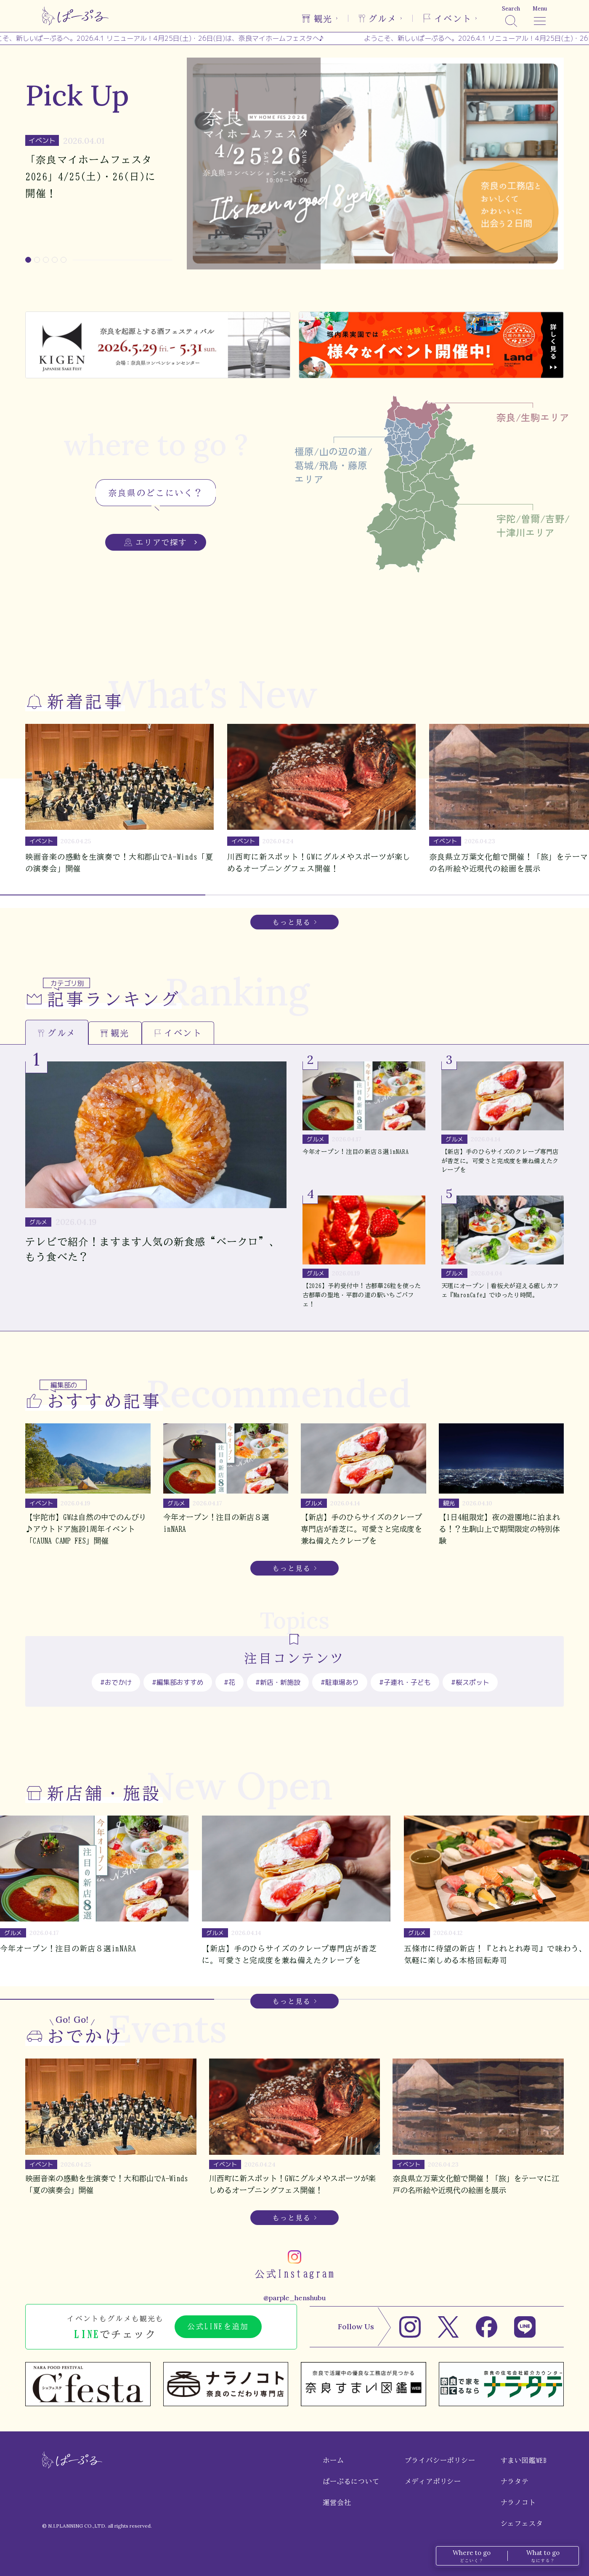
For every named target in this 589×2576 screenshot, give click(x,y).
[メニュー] (540, 16)
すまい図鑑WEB (524, 2460)
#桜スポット (470, 1682)
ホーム (333, 2460)
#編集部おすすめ (178, 1682)
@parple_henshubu (294, 2298)
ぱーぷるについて (351, 2481)
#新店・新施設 (277, 1682)
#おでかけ (116, 1682)
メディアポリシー (433, 2481)
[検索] (511, 16)
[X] (448, 2327)
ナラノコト (518, 2502)
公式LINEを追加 (218, 2326)
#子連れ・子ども (405, 1682)
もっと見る (291, 922)
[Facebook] (486, 2327)
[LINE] (525, 2327)
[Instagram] (410, 2327)
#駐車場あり (340, 1682)
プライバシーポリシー (440, 2460)
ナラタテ (515, 2481)
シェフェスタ (522, 2523)
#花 (229, 1682)
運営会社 (337, 2502)
